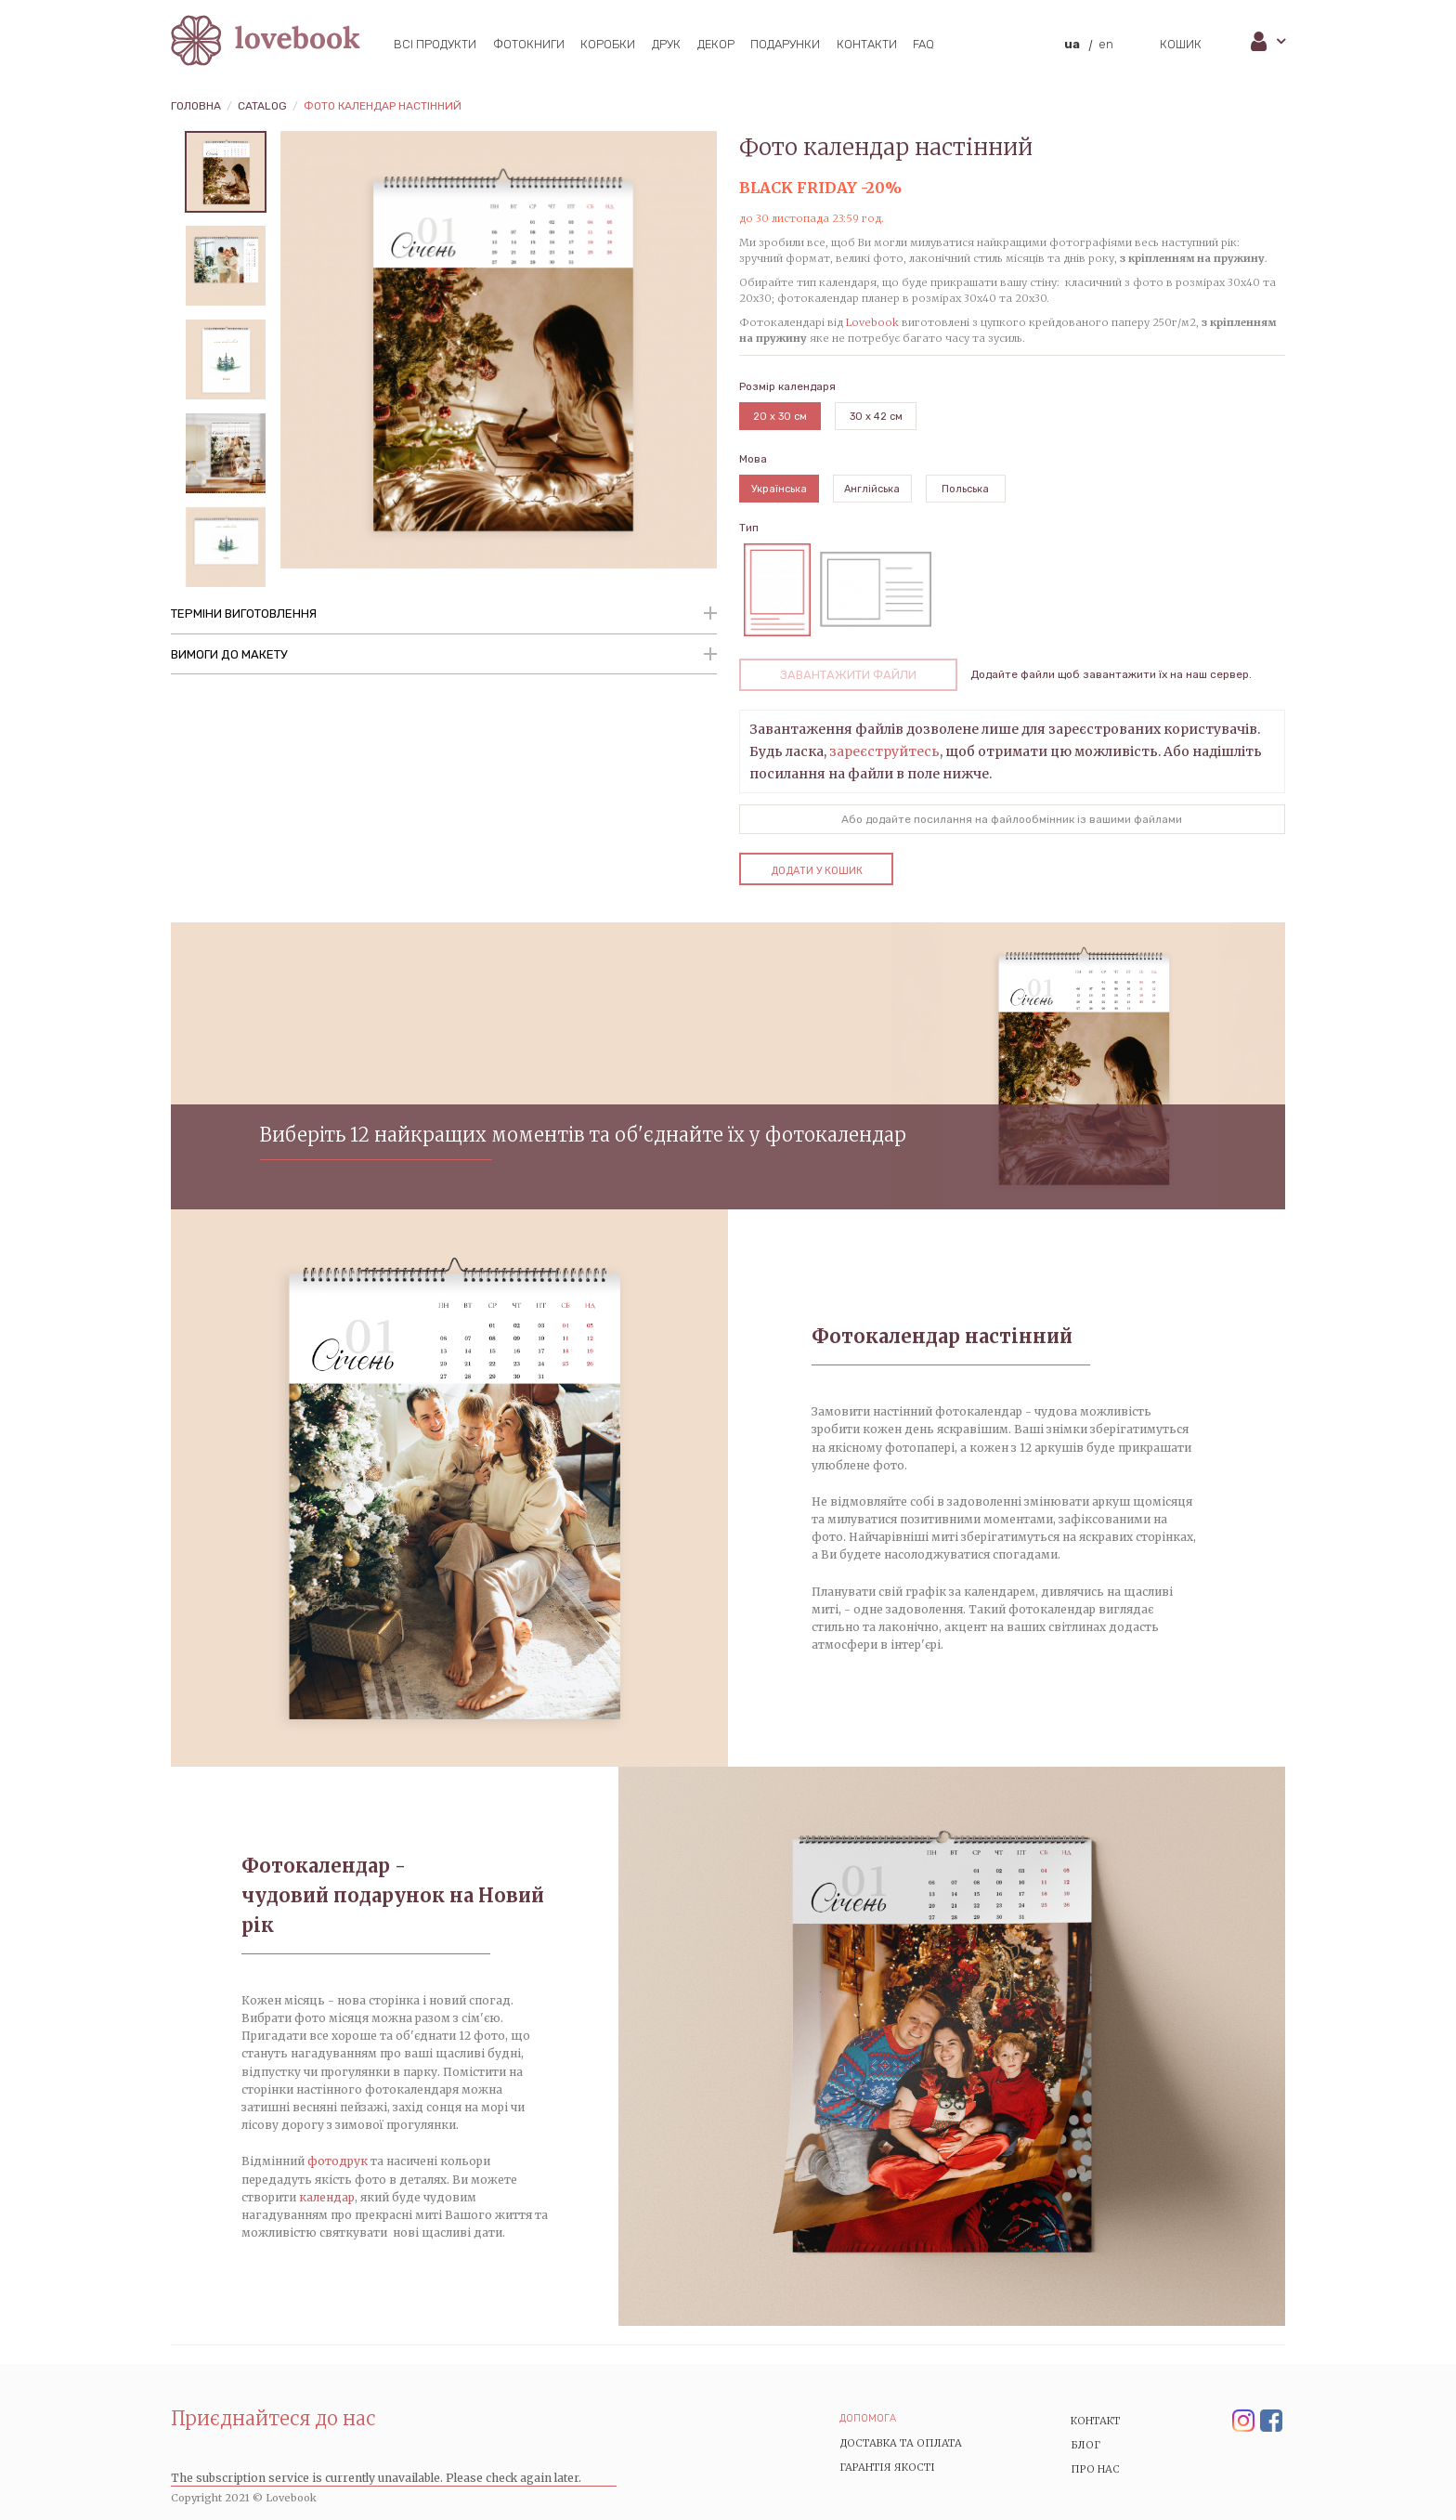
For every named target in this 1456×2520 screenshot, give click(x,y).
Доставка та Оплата (900, 2442)
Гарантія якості (887, 2467)
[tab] (444, 614)
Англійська (872, 489)
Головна (196, 105)
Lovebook (872, 322)
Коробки (607, 44)
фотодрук (337, 2161)
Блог (1085, 2444)
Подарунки (785, 44)
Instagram (1243, 2421)
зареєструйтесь (884, 751)
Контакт (1096, 2420)
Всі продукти (435, 44)
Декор (715, 44)
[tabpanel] (225, 172)
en (1105, 44)
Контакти (867, 44)
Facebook (1271, 2421)
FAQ (923, 44)
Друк (666, 44)
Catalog (262, 105)
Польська (965, 489)
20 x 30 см (780, 417)
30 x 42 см (876, 417)
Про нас (1095, 2468)
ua (1072, 44)
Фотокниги (529, 44)
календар (327, 2197)
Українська (779, 489)
